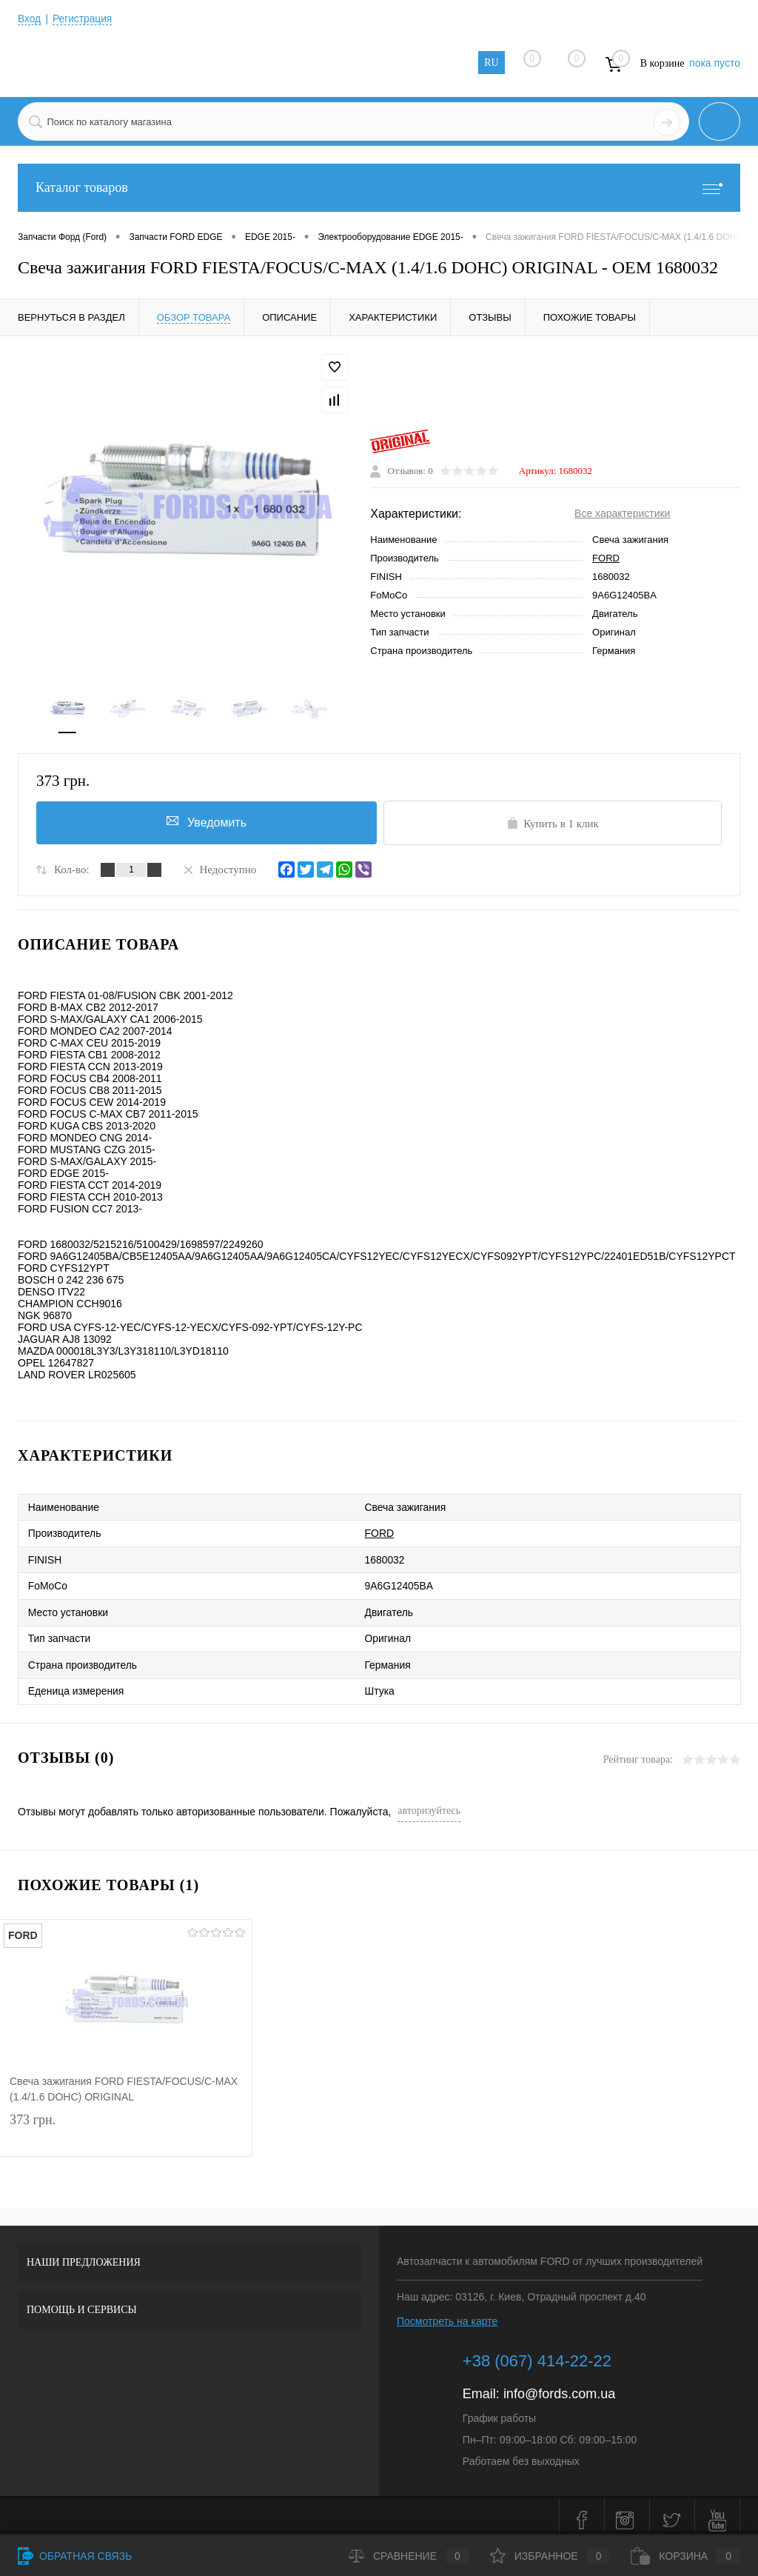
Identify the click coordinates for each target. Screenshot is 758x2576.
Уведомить (206, 823)
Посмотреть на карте (447, 2314)
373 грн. (126, 2124)
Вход (29, 18)
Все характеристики (622, 515)
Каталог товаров (379, 188)
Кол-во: (72, 871)
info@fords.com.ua (559, 2386)
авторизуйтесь (429, 1803)
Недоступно (219, 870)
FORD (606, 559)
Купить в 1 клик (552, 824)
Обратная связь (75, 2556)
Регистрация (83, 18)
